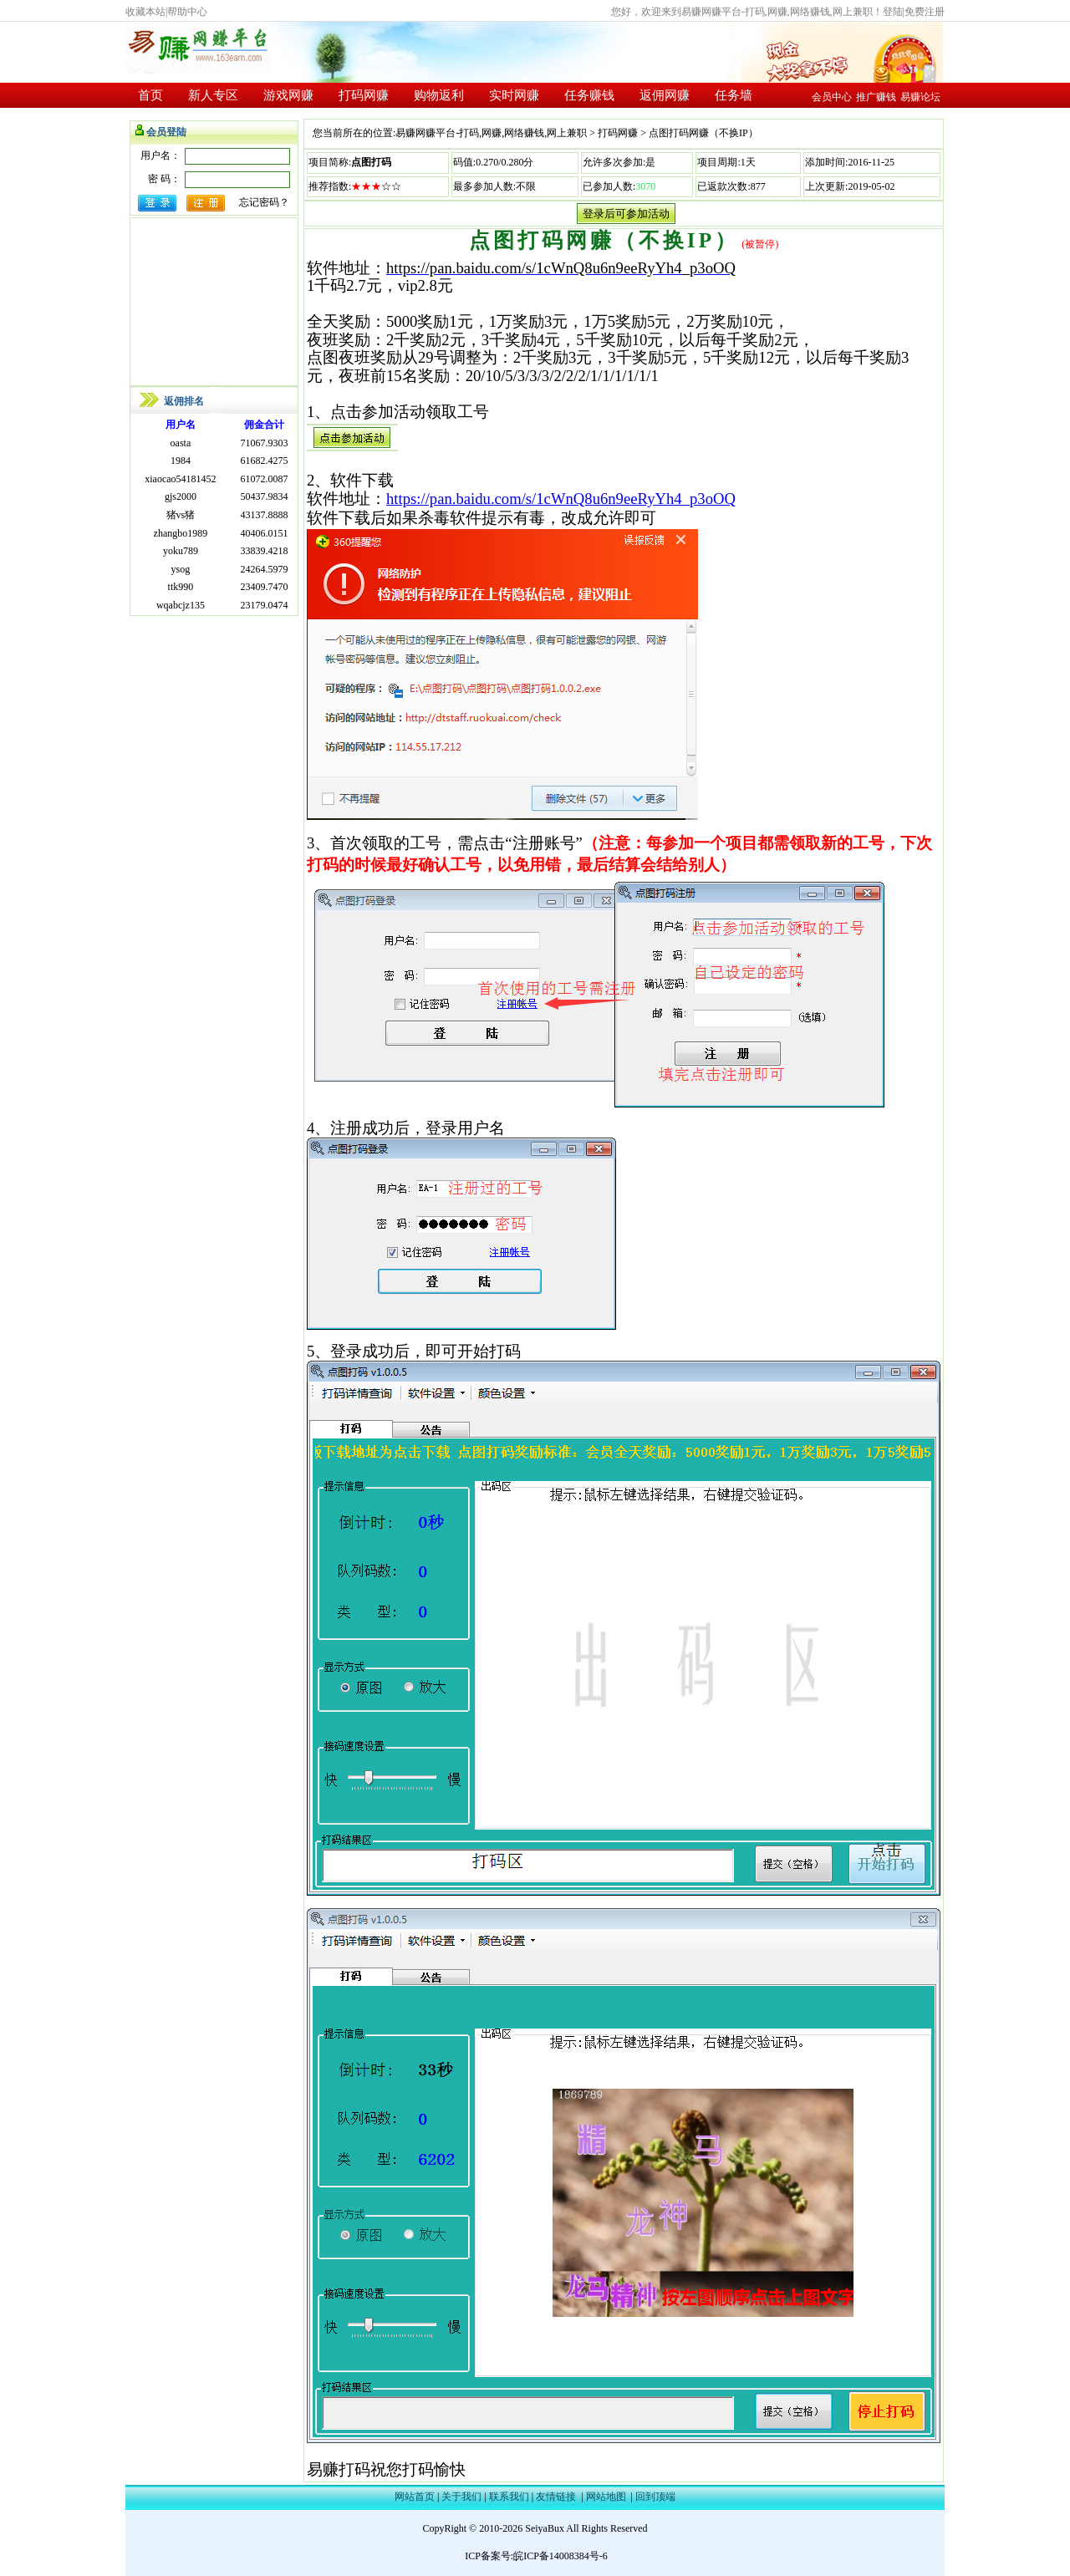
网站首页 (415, 2496)
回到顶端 (655, 2496)
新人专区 (213, 95)
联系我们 (509, 2496)
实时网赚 (514, 95)
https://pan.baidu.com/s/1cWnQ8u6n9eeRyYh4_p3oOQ (561, 268)
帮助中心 (187, 12)
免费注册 (924, 12)
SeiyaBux (544, 2528)
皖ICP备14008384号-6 (560, 2556)
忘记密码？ (264, 202)
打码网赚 (364, 95)
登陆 (893, 12)
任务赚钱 (589, 95)
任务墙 (733, 95)
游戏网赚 (288, 95)
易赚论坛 (920, 97)
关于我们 (461, 2496)
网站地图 (606, 2496)
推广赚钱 (876, 97)
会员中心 (832, 97)
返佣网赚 (664, 95)
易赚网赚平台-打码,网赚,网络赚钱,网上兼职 (491, 133)
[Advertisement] (214, 301)
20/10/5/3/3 (502, 375)
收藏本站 (145, 12)
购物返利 (439, 95)
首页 (150, 95)
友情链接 (556, 2496)
